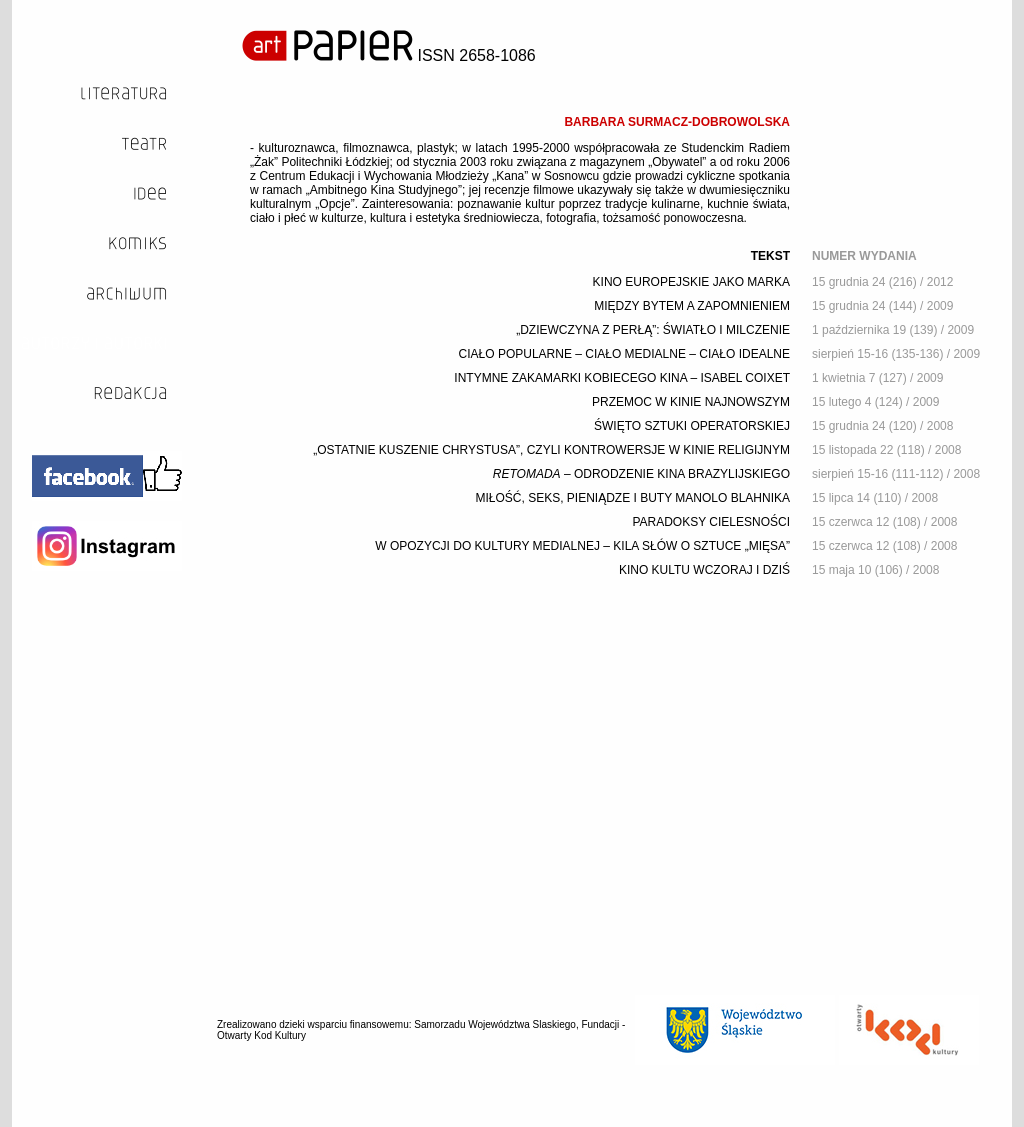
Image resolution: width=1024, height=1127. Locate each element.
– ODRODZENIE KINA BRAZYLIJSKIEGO (641, 474)
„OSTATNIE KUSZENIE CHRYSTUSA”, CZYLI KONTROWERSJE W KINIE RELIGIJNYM (551, 450)
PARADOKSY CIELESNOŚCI (711, 522)
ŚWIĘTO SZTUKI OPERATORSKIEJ (692, 426)
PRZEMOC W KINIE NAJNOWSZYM (691, 402)
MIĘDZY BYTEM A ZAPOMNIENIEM (692, 306)
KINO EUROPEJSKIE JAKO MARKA (691, 282)
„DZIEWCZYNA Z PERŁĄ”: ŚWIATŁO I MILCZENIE (653, 330)
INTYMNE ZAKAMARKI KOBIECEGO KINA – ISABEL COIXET (622, 378)
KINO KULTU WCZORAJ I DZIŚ (704, 570)
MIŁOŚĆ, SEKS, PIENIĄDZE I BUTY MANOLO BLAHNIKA (632, 498)
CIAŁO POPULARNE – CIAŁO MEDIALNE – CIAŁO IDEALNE (624, 354)
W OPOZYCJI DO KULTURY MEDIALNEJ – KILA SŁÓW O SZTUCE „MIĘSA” (582, 546)
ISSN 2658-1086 (389, 55)
